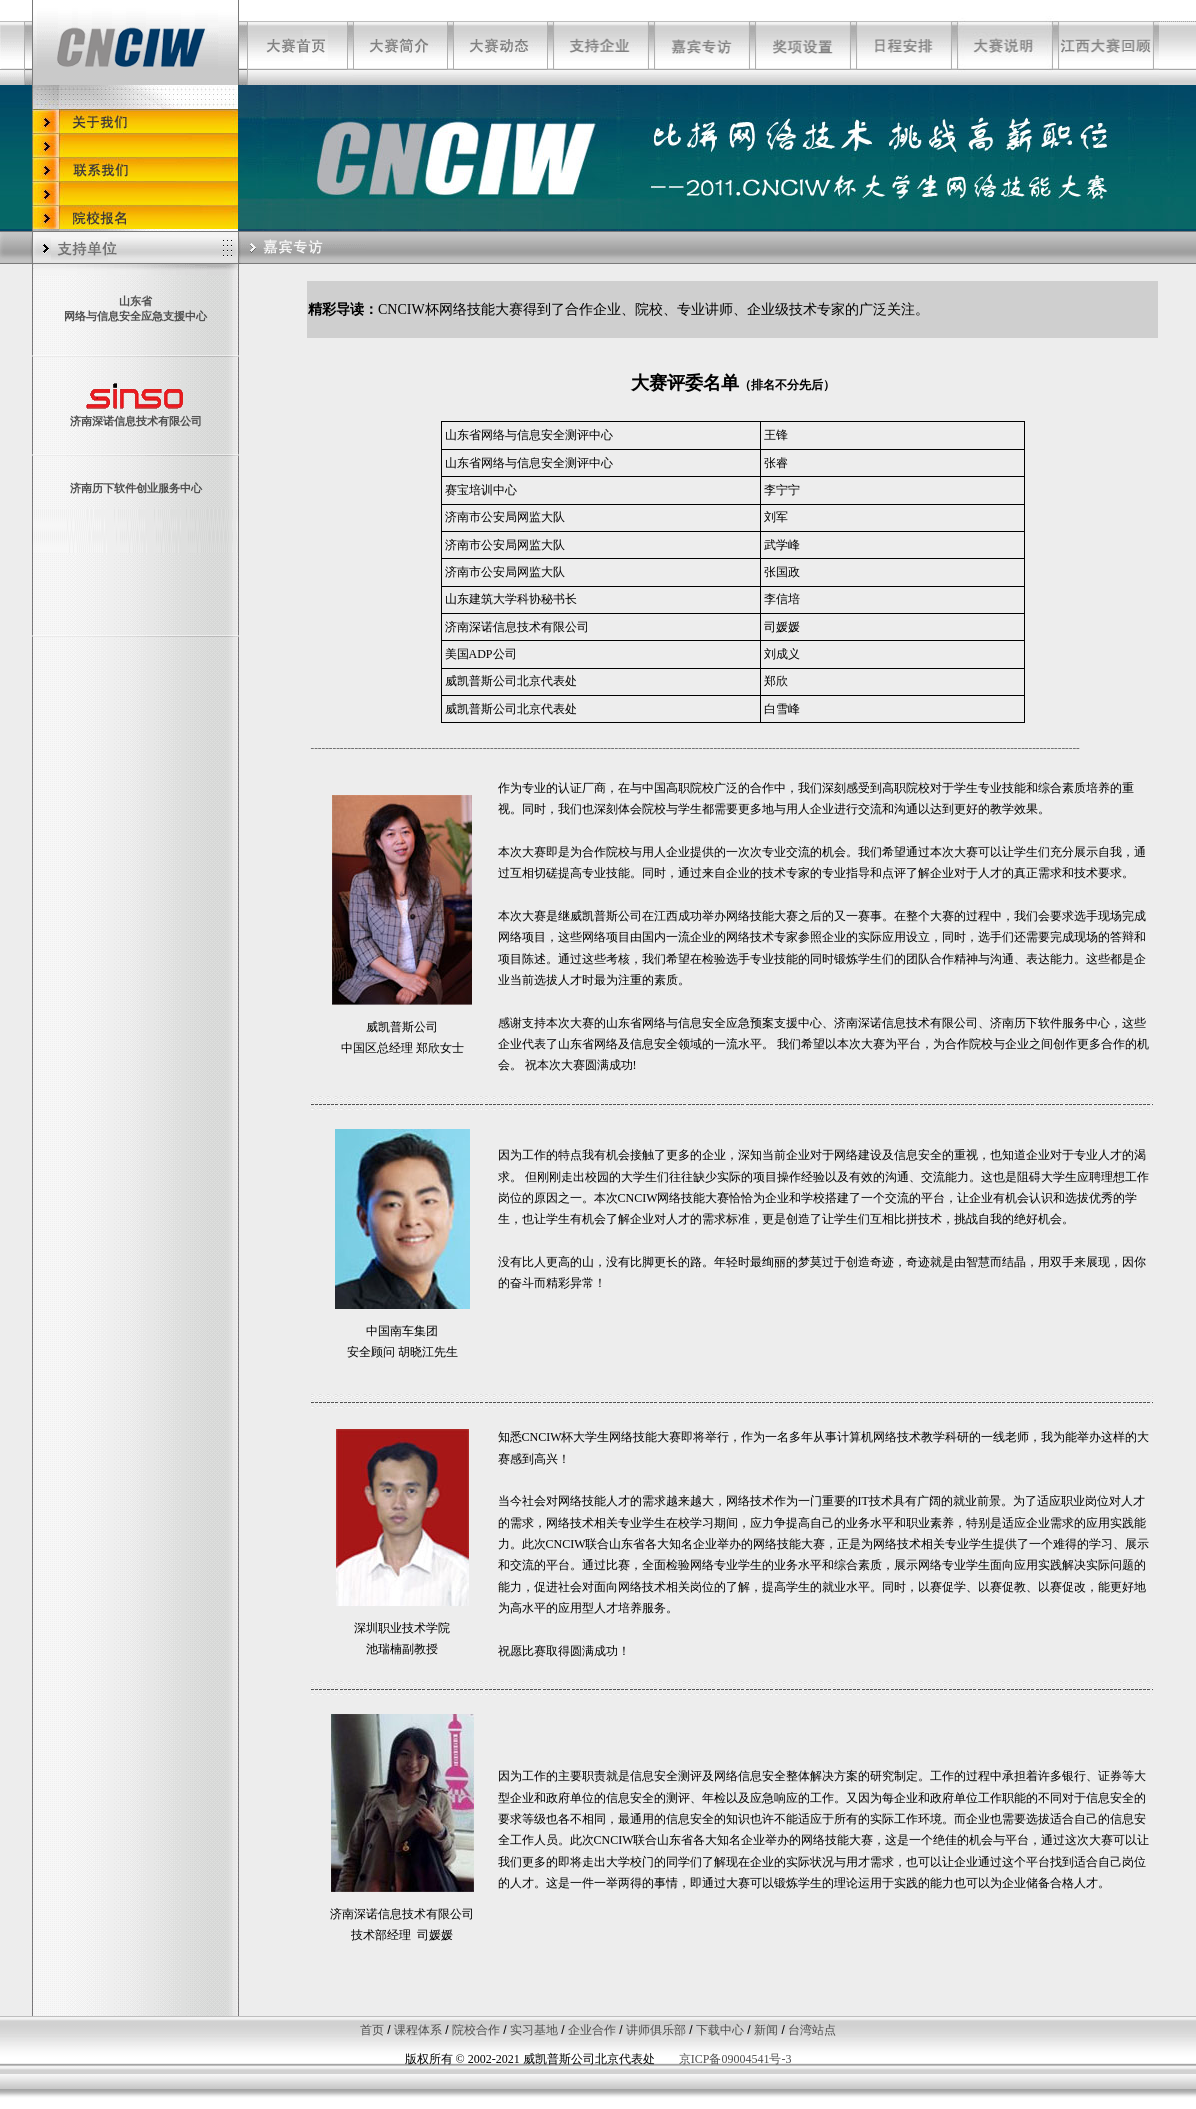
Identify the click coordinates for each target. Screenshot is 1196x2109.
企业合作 (592, 2030)
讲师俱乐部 (656, 2030)
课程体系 (418, 2030)
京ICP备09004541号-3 (735, 2059)
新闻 (766, 2030)
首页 (372, 2030)
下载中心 (720, 2030)
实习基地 (534, 2030)
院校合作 (476, 2030)
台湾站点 (812, 2030)
